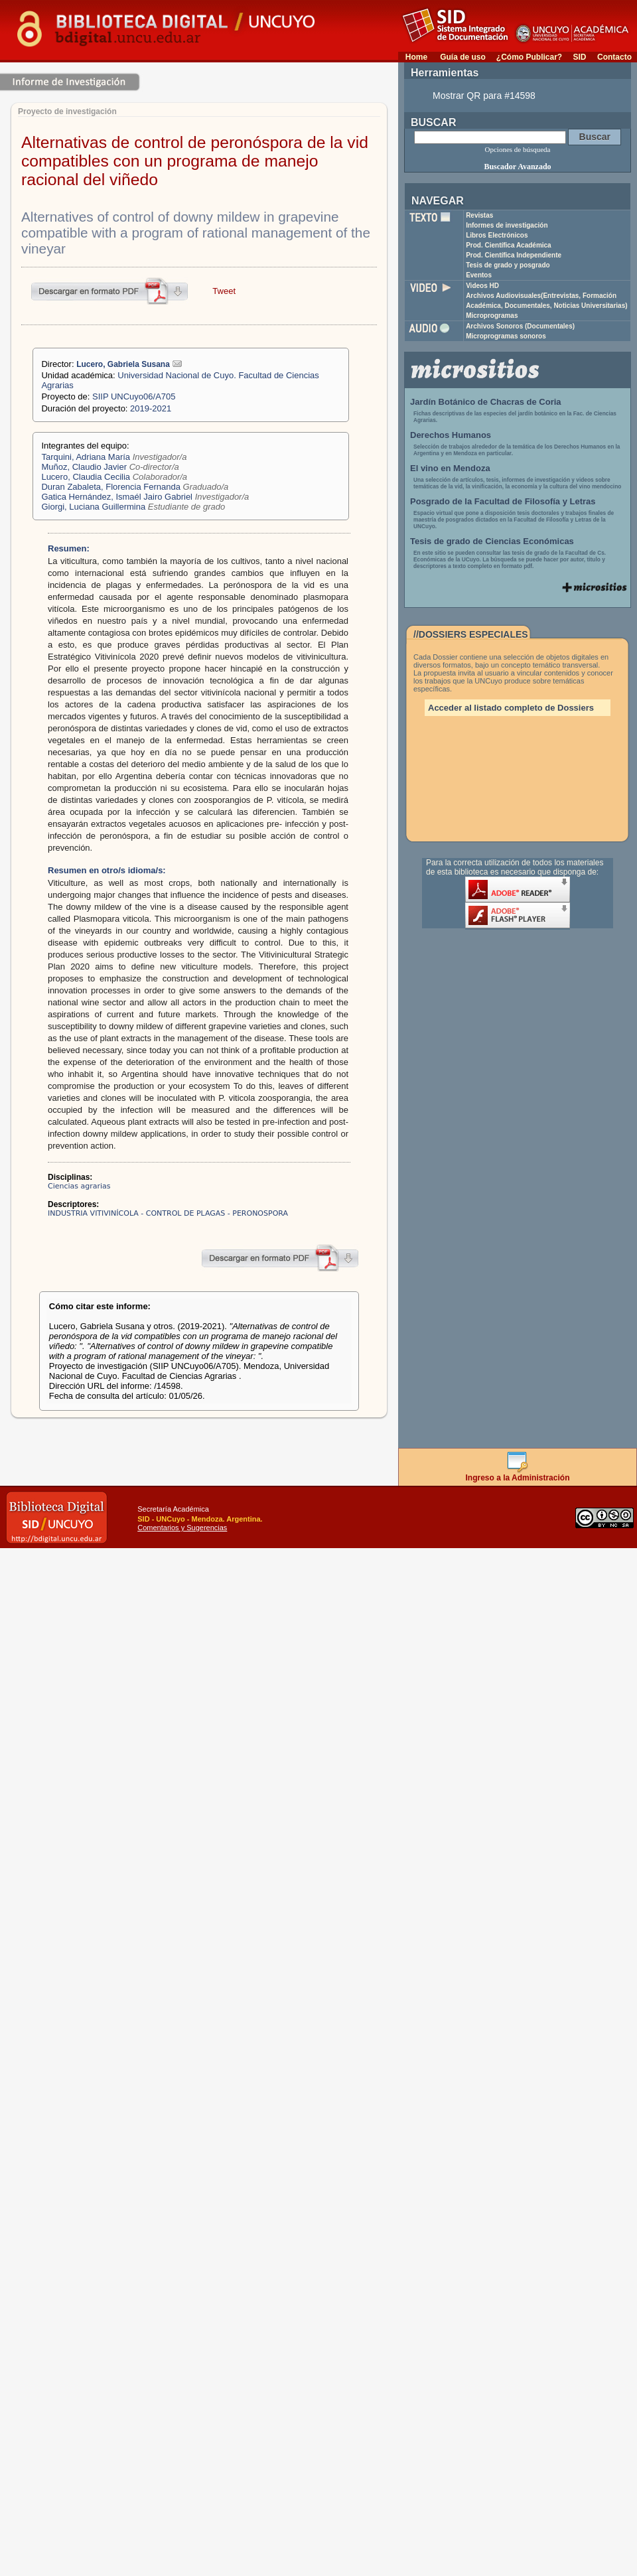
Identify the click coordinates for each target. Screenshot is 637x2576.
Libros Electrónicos (497, 235)
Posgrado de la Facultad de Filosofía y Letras (503, 501)
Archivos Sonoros (520, 326)
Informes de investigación (506, 225)
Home (416, 57)
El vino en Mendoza (450, 468)
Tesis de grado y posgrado (508, 265)
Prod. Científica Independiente (513, 255)
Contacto (614, 57)
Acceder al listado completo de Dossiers (511, 708)
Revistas (479, 215)
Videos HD (482, 285)
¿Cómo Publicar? (529, 57)
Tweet (224, 291)
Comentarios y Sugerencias (182, 1528)
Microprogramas (492, 315)
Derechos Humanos (450, 435)
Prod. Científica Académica (508, 245)
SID (579, 57)
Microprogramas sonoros (506, 336)
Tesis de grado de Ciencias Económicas (492, 541)
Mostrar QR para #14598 (484, 95)
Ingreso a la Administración (518, 1474)
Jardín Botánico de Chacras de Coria (485, 402)
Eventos (479, 275)
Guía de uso (463, 57)
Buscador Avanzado (517, 166)
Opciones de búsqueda (518, 149)
